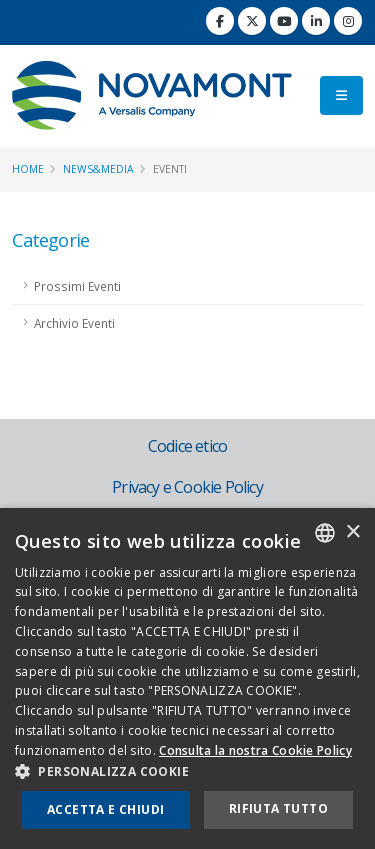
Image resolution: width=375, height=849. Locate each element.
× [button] (352, 532)
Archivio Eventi (74, 323)
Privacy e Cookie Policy (187, 487)
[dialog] (187, 678)
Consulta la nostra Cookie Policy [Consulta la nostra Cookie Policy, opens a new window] (255, 750)
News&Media (98, 169)
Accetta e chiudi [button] (105, 809)
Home (28, 169)
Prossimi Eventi (77, 286)
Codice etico (187, 446)
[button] (187, 772)
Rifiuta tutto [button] (278, 808)
